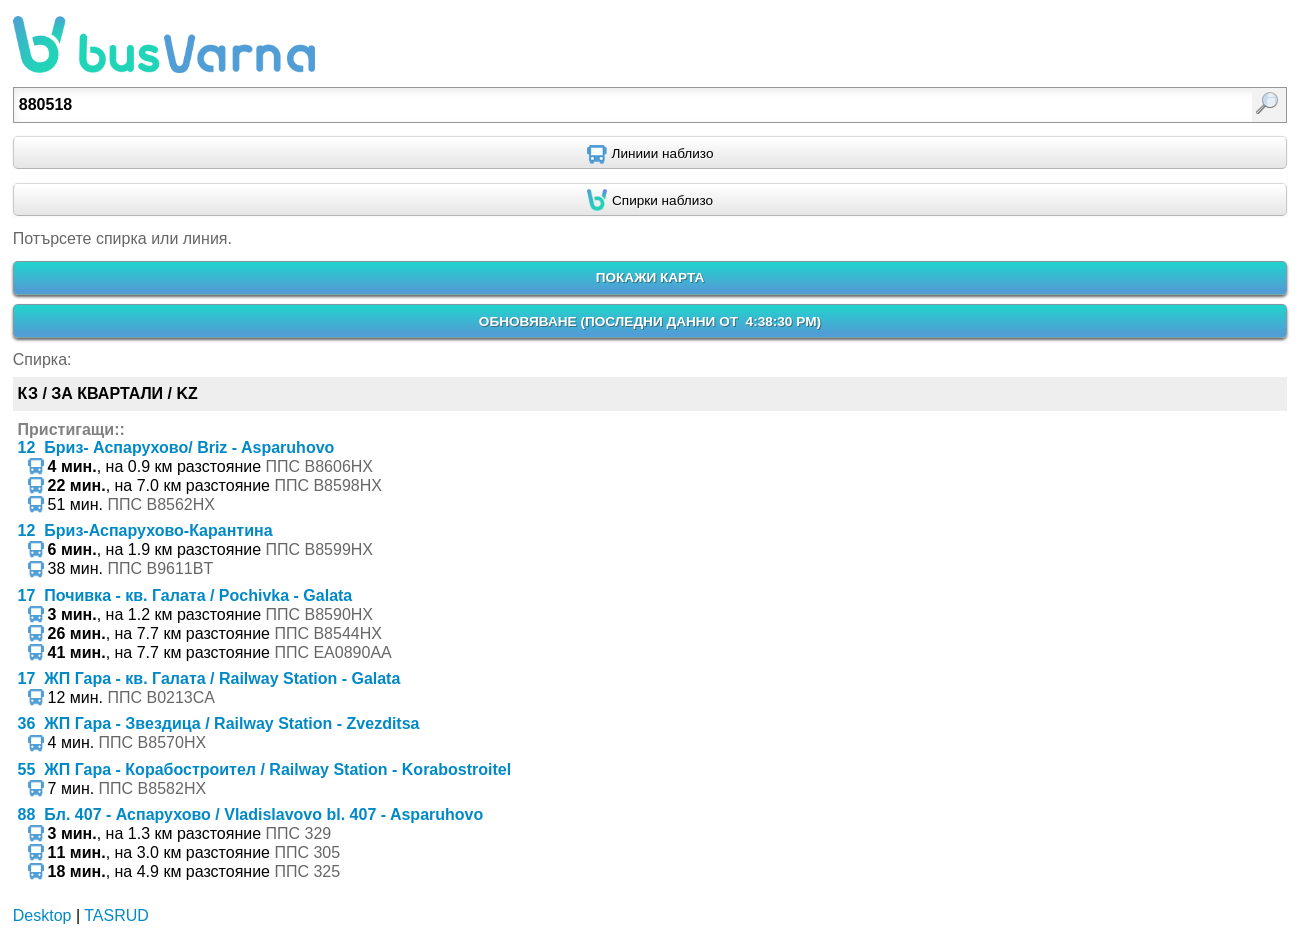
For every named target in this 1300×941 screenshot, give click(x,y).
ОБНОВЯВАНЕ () (650, 321)
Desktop (42, 915)
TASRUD (116, 915)
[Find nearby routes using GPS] (650, 153)
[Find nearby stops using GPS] (650, 200)
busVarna (164, 45)
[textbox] (558, 105)
